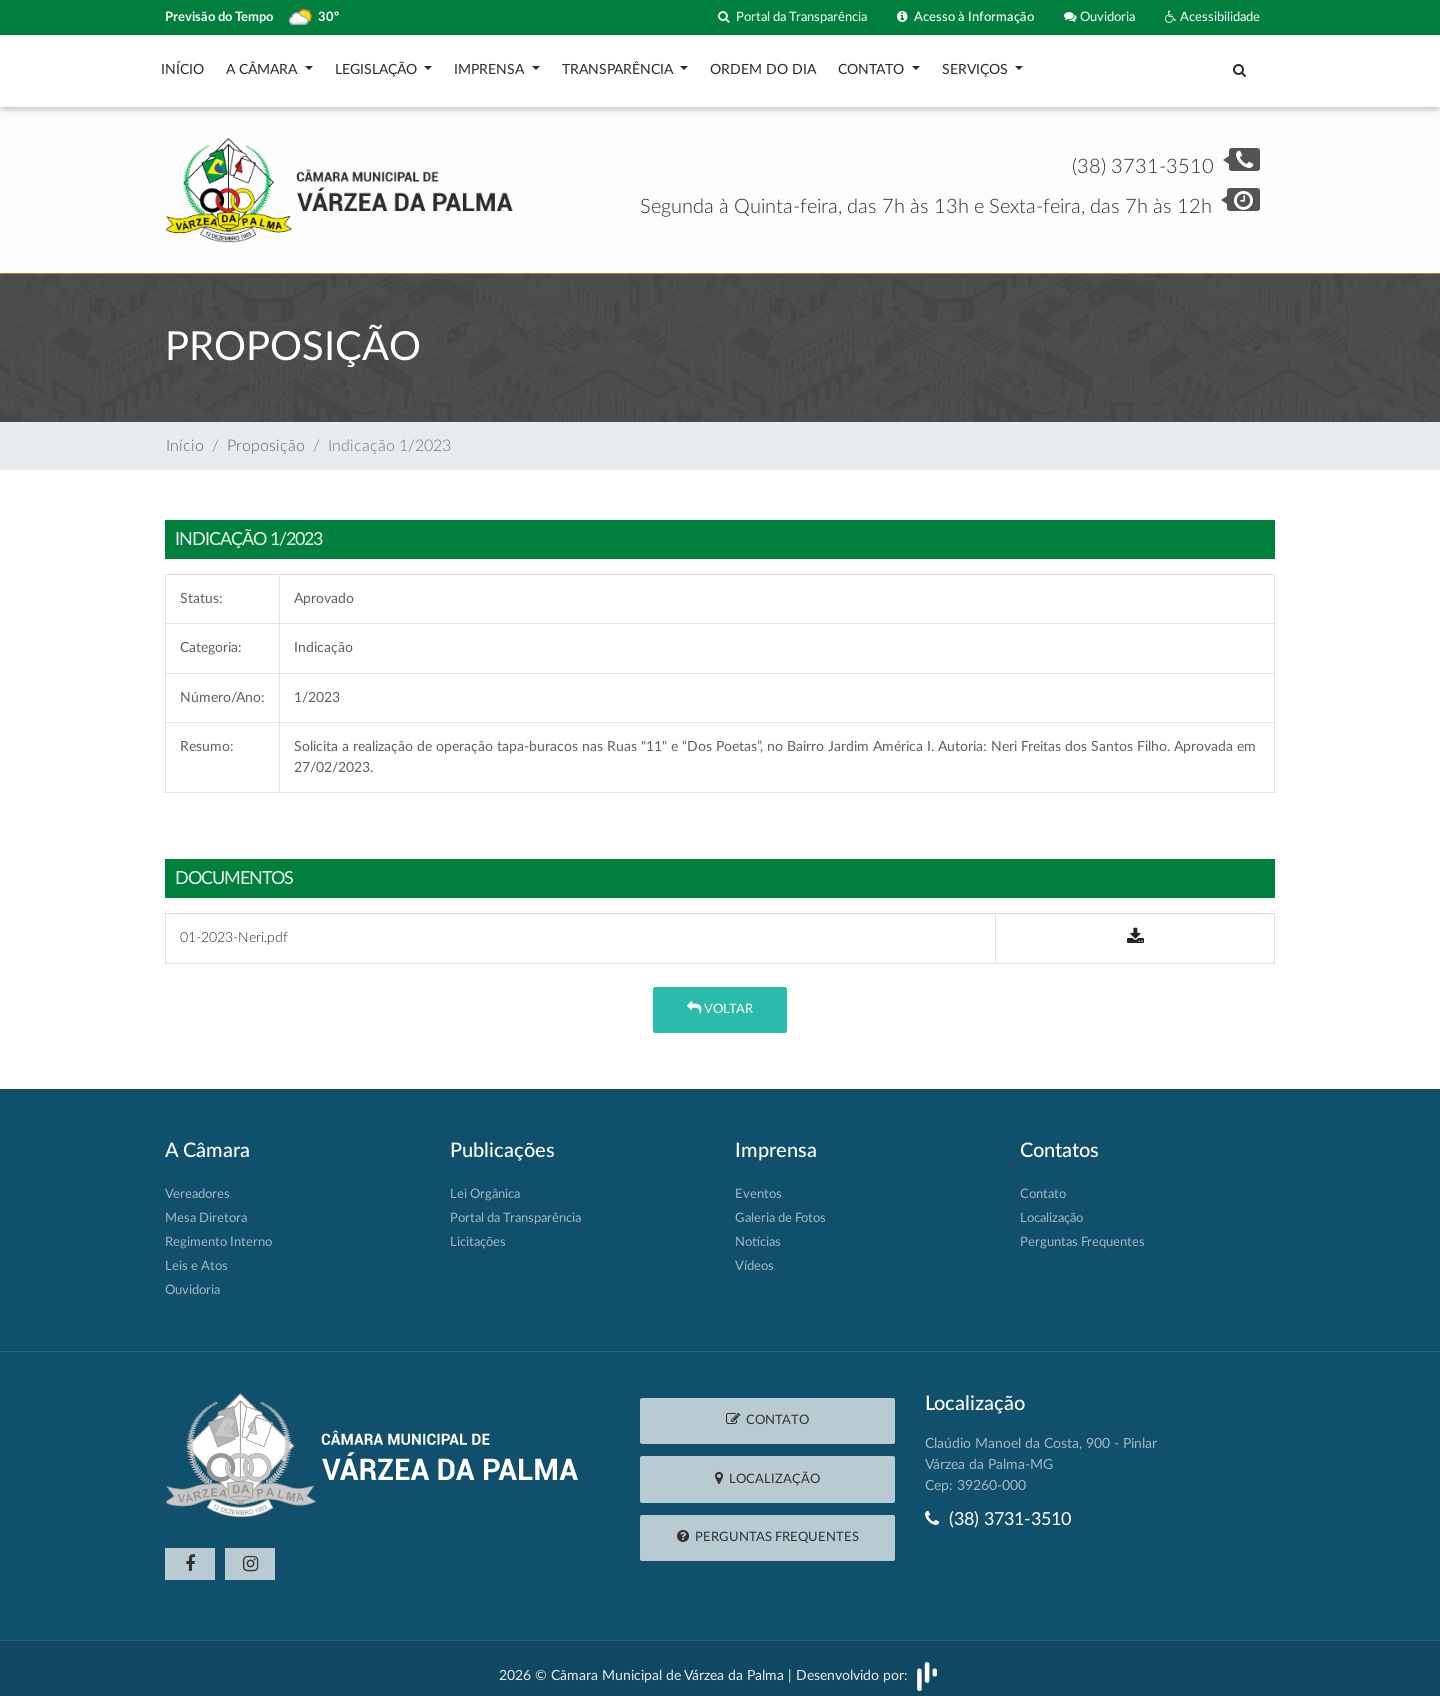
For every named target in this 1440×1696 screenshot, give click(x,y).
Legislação (378, 65)
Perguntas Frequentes (1082, 1232)
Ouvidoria (1099, 17)
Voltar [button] (720, 998)
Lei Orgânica (485, 1184)
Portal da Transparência (792, 17)
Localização (1051, 1208)
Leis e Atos (196, 1256)
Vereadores (197, 1184)
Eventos (758, 1184)
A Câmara (263, 65)
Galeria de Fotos (780, 1208)
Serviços (977, 65)
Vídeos (754, 1256)
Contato (873, 65)
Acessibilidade (1212, 17)
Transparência (619, 65)
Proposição (266, 436)
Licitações (478, 1232)
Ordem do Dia (763, 65)
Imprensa (491, 65)
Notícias (758, 1232)
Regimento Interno (218, 1232)
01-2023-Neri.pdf (234, 927)
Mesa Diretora (206, 1208)
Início (182, 65)
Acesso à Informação (965, 17)
